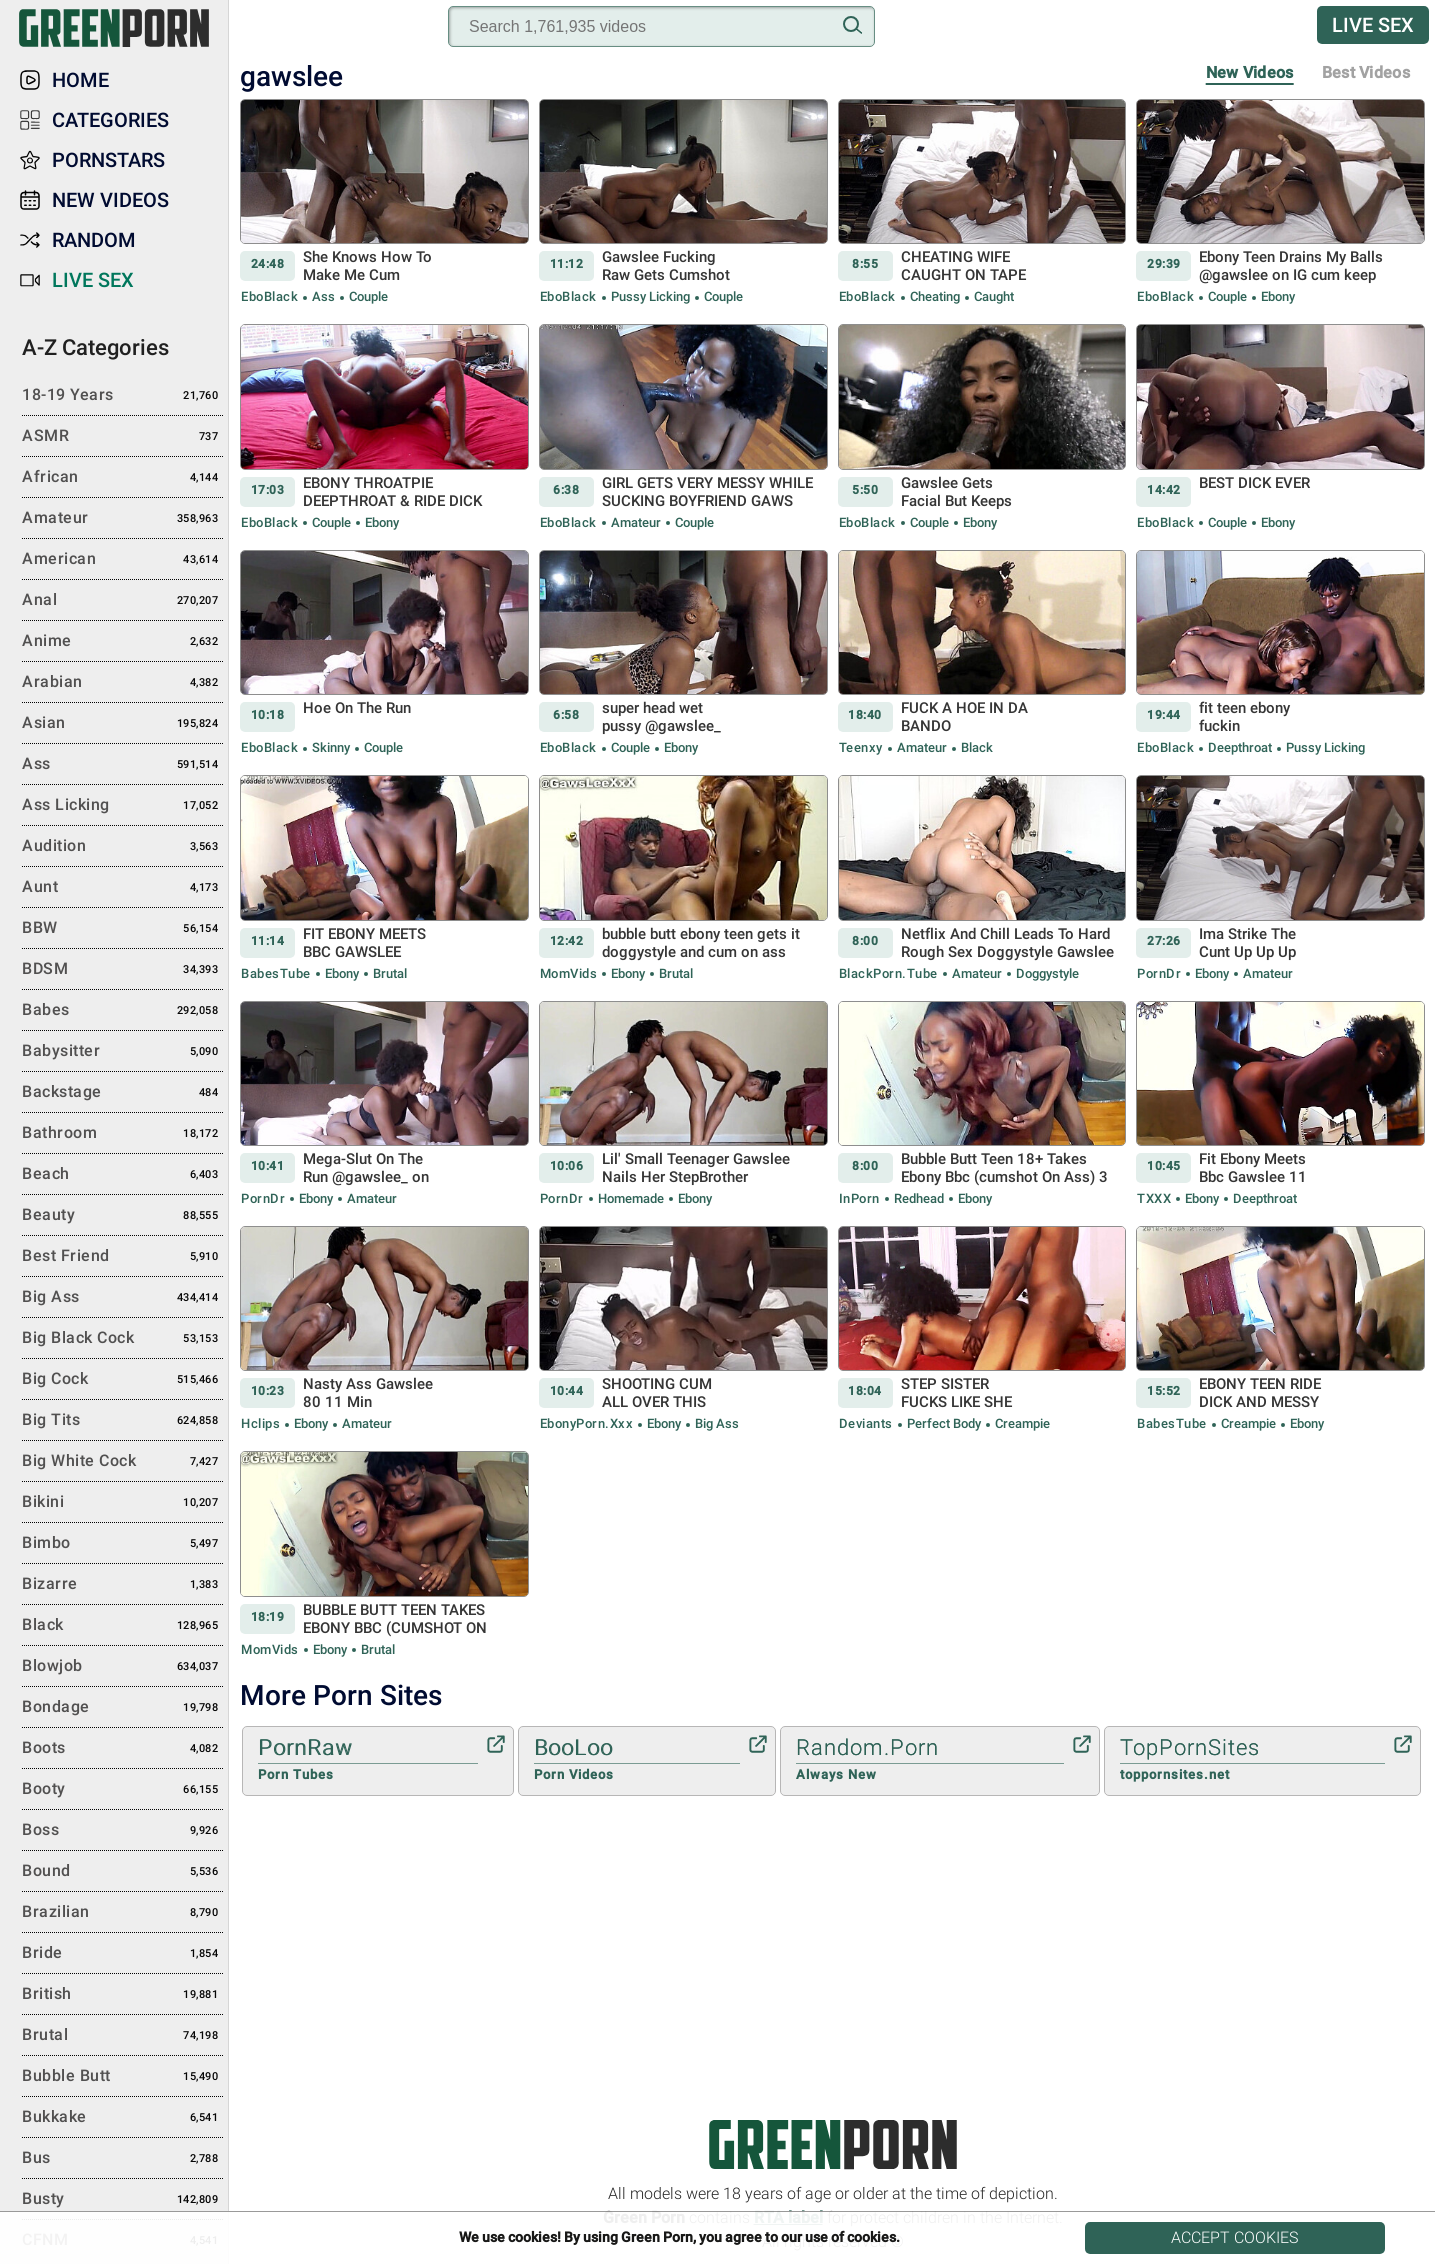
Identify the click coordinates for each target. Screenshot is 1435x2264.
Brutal (388, 973)
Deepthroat (1240, 747)
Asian (122, 724)
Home (80, 80)
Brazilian (122, 1913)
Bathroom (122, 1134)
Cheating (935, 296)
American (122, 560)
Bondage (122, 1708)
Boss (122, 1831)
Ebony (1276, 296)
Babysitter (122, 1052)
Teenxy (861, 747)
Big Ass (715, 1423)
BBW (122, 929)
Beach (122, 1175)
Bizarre (122, 1585)
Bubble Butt (122, 2077)
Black (975, 747)
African (122, 478)
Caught (992, 296)
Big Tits (122, 1421)
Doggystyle (1046, 973)
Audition (122, 847)
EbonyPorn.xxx (587, 1423)
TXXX (1154, 1198)
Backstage (122, 1093)
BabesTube (276, 973)
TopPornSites (1252, 1760)
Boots (122, 1749)
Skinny (331, 747)
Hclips (260, 1423)
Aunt (122, 888)
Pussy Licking (650, 296)
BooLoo (636, 1760)
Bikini (122, 1503)
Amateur (636, 522)
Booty (122, 1790)
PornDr (1159, 973)
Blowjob (122, 1667)
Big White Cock (122, 1462)
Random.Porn (930, 1760)
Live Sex (1373, 25)
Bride (122, 1954)
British (122, 1995)
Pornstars (108, 160)
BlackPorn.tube (888, 973)
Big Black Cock (122, 1339)
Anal (122, 601)
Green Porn (832, 2144)
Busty (122, 2200)
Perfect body (944, 1423)
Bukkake (122, 2118)
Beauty (122, 1216)
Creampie (1021, 1423)
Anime (122, 642)
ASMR (122, 437)
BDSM (122, 970)
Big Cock (122, 1380)
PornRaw (368, 1760)
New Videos (1250, 72)
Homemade (631, 1198)
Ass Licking (122, 806)
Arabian (122, 683)
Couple (367, 296)
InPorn (859, 1198)
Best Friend (122, 1257)
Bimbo (122, 1544)
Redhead (919, 1198)
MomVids (569, 973)
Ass (323, 296)
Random (94, 240)
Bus (122, 2159)
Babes (122, 1011)
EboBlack (269, 296)
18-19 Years (122, 396)
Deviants (866, 1423)
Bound (122, 1872)
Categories (110, 120)
